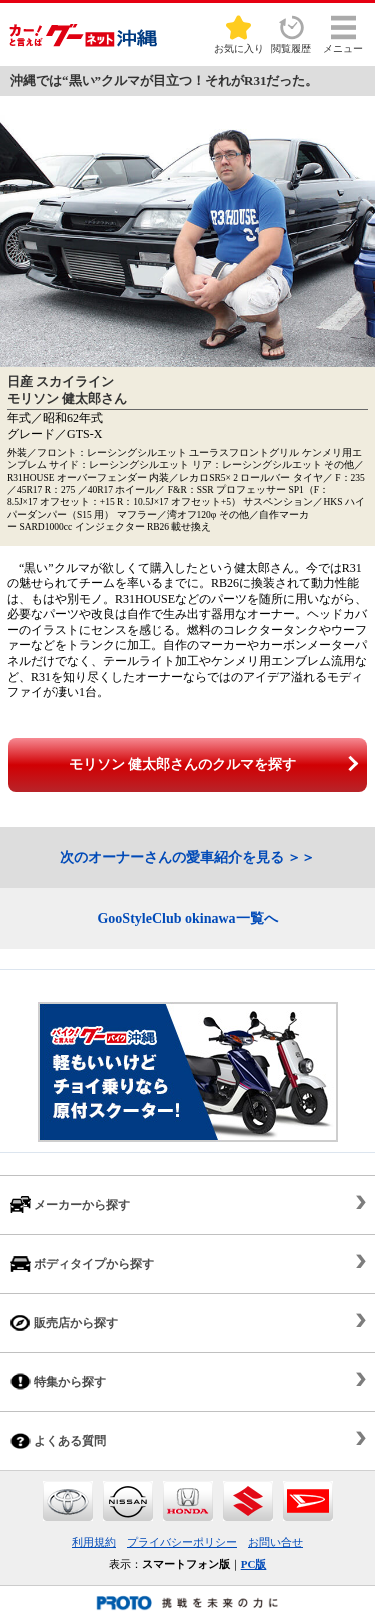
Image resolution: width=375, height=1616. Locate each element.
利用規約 (94, 1542)
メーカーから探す (70, 1204)
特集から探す (58, 1381)
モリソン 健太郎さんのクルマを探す (182, 764)
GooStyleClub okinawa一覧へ (187, 918)
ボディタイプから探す (82, 1263)
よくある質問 (58, 1440)
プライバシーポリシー (182, 1542)
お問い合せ (275, 1542)
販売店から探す (64, 1322)
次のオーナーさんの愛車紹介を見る (172, 857)
